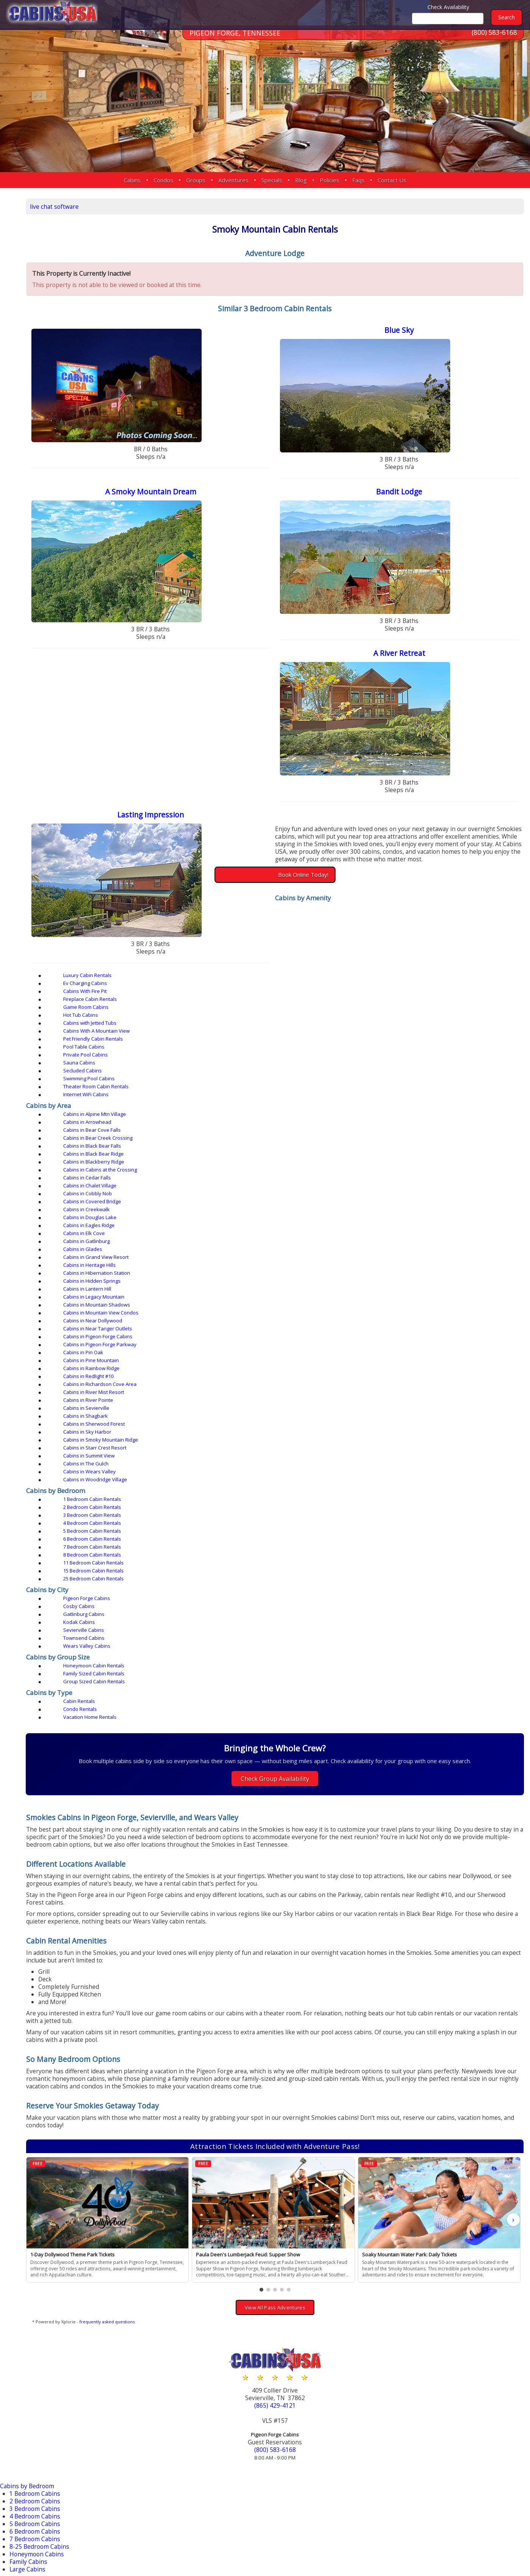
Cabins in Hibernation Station (420, 1097)
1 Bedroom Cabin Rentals (145, 1188)
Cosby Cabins (267, 1231)
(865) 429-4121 (309, 1995)
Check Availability (448, 7)
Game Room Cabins (274, 997)
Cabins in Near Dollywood (416, 1112)
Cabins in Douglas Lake (278, 1081)
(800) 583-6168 (494, 41)
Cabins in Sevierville (275, 1144)
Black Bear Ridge (34, 2414)
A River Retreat (416, 664)
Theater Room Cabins (41, 2286)
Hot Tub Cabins (404, 997)
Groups (195, 180)
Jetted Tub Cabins (36, 2225)
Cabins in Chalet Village (142, 1073)
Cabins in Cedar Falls (411, 1065)
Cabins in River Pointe (141, 1144)
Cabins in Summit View (277, 1160)
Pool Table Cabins (136, 1013)
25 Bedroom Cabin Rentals (282, 1212)
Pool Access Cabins (37, 2248)
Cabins (132, 180)
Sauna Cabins (403, 1013)
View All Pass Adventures (309, 1897)
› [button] (513, 1812)
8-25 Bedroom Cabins (42, 2131)
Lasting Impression (202, 828)
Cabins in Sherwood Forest (147, 1152)
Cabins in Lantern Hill (276, 1105)
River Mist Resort (34, 2475)
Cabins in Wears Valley (142, 1168)
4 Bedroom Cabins (37, 2100)
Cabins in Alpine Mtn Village (147, 1049)
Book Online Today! (338, 894)
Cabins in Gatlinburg (275, 1089)
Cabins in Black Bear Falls (280, 1057)
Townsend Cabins (407, 1239)
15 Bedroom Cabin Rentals (146, 1212)
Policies (329, 180)
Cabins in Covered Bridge (416, 1073)
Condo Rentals (268, 1286)
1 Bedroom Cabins (37, 2078)
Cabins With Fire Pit (409, 990)
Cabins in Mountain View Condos (289, 1112)
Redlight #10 (28, 2467)
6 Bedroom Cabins (37, 2115)
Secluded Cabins (135, 1021)
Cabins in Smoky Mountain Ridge (424, 1152)
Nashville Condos (35, 2365)
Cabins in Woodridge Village (284, 1168)
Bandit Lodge (416, 500)
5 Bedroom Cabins (37, 2108)
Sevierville (24, 2482)
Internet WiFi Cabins (139, 1029)
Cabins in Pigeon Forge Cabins (286, 1120)
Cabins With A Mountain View (285, 1005)
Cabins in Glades (406, 1089)
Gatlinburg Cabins (407, 1231)
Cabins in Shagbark (409, 1144)
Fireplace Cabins (34, 2202)
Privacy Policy (429, 2546)
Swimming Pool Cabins (277, 1021)
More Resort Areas (36, 2520)
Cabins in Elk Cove (137, 1089)
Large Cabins (28, 2153)
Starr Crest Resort (35, 2505)
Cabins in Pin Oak (136, 1128)
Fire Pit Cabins (30, 2195)
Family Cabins (30, 2146)
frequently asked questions (176, 1911)
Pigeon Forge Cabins (139, 1231)
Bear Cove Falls (31, 2407)
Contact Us (392, 180)
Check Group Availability (309, 1348)
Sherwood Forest (34, 2490)
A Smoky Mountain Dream (203, 500)
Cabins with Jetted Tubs (142, 1005)
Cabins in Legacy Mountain (417, 1105)
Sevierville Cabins (272, 1239)
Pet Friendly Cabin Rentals (417, 1005)
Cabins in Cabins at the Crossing (288, 1065)
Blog (301, 180)
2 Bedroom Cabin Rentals (280, 1188)
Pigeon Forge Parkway (42, 2460)
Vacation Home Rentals (413, 1286)
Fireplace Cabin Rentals (143, 997)
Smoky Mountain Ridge (44, 2498)
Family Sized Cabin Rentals (282, 1267)
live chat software (125, 204)
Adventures (233, 180)
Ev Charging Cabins (273, 990)
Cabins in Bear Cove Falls (416, 1049)
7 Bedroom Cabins (37, 2123)
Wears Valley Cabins (139, 1247)
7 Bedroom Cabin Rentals (145, 1204)
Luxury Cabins (31, 2180)
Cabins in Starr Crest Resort (147, 1160)
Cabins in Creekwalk (139, 1081)
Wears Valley (28, 2513)
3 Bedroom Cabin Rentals (416, 1188)
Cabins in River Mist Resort (417, 1136)
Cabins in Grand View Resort (149, 1097)
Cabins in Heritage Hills (278, 1097)
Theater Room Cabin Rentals (419, 1021)
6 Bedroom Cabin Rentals (416, 1196)
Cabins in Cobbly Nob (276, 1073)
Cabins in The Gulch (409, 1160)
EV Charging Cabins (38, 2187)
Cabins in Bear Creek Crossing (150, 1057)
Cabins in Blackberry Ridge (146, 1065)
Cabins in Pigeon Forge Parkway (423, 1120)
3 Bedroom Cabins (37, 2093)
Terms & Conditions (488, 2546)
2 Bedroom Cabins (37, 2085)
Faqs (358, 180)
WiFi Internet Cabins (39, 2293)
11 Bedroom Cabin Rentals (417, 1204)
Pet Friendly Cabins (38, 2240)
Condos (163, 180)
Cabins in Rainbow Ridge (415, 1128)
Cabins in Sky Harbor (276, 1152)
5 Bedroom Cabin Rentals (280, 1196)
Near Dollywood (33, 2437)
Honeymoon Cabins (38, 2138)
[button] (296, 1880)
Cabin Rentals (132, 1286)
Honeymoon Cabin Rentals (146, 1267)
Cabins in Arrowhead (276, 1049)
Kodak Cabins (132, 1239)
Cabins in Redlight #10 (141, 1136)
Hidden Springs (32, 2429)
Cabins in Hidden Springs (145, 1105)
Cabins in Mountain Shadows (149, 1112)
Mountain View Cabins (42, 2233)
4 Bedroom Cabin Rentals (145, 1196)
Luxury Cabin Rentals (140, 990)
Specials (271, 180)
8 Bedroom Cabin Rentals (280, 1204)
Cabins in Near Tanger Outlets (150, 1120)
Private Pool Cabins (274, 1013)
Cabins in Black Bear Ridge (417, 1057)
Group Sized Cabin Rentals (418, 1267)
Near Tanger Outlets (40, 2445)
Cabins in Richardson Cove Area (288, 1136)
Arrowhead (26, 2399)
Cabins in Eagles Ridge (412, 1081)
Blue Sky (416, 337)
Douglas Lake (29, 2422)
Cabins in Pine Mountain (279, 1128)
